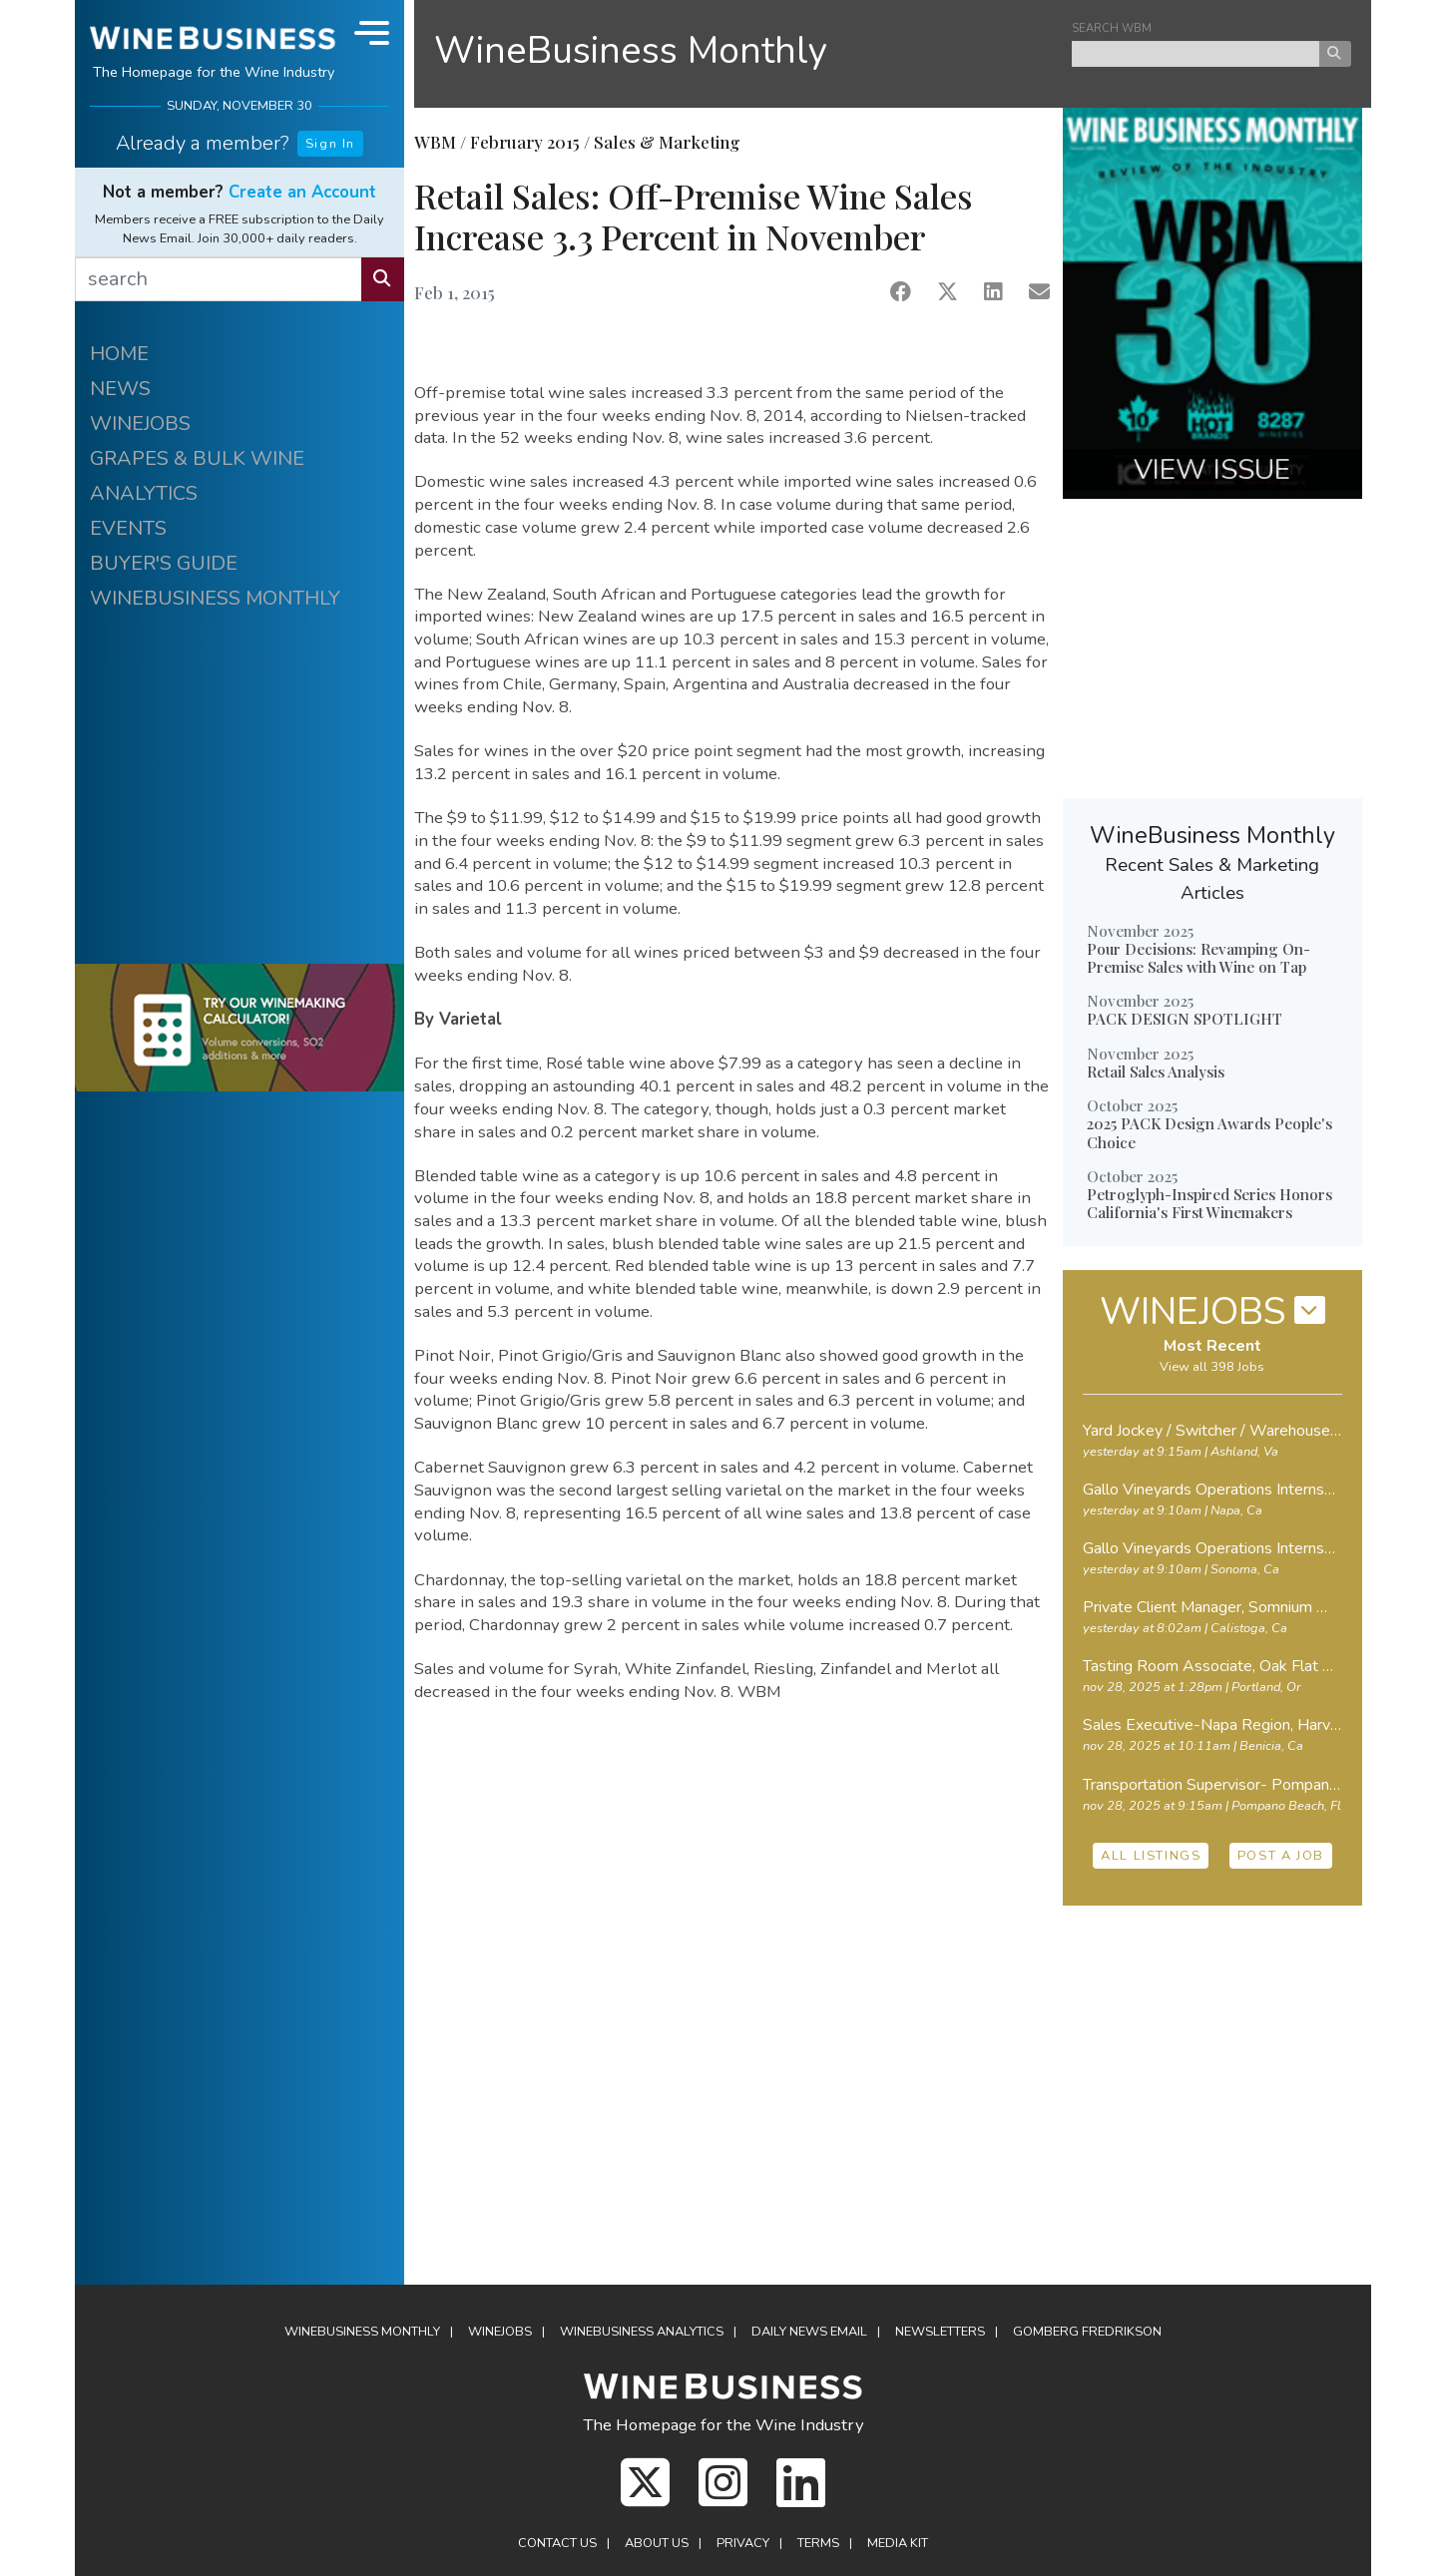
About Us (657, 2543)
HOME (119, 353)
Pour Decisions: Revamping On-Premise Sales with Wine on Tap (1198, 958)
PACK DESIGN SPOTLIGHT (1184, 1019)
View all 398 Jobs (1212, 1367)
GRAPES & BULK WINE (197, 458)
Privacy (743, 2543)
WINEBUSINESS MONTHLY (215, 598)
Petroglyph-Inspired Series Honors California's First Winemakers (1209, 1203)
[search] (218, 279)
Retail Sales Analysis (1155, 1071)
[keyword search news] (1196, 54)
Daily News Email (809, 2332)
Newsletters (940, 2332)
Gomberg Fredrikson (1087, 2332)
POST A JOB (1280, 1856)
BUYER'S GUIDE (164, 563)
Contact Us (557, 2543)
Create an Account (302, 192)
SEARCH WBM (1112, 28)
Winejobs (500, 2332)
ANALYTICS (144, 493)
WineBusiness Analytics (641, 2332)
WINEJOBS (140, 423)
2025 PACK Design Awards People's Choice (1209, 1132)
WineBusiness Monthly (630, 50)
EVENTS (128, 528)
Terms (818, 2543)
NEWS (120, 388)
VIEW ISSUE (1212, 470)
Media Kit (897, 2543)
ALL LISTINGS (1150, 1856)
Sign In (330, 144)
